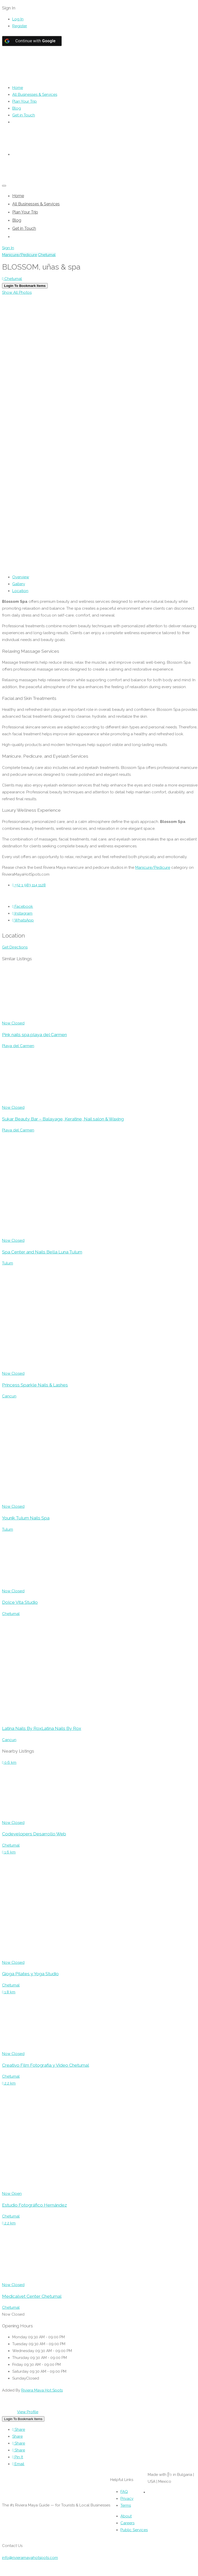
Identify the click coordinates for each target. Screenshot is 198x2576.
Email (18, 2464)
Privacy (126, 2498)
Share (18, 2429)
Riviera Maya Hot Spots (42, 2390)
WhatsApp (23, 920)
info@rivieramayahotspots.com (30, 2557)
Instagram (22, 913)
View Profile (27, 2412)
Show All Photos (17, 292)
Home (17, 87)
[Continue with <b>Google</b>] (32, 41)
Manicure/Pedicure (19, 254)
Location (20, 591)
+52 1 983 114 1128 (29, 885)
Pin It (17, 2457)
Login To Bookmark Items (23, 2419)
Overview (20, 577)
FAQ (124, 2491)
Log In (17, 19)
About (126, 2516)
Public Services (134, 2530)
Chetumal (47, 254)
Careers (127, 2523)
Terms (125, 2505)
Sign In (8, 248)
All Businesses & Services (34, 94)
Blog (16, 108)
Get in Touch (23, 115)
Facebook (22, 906)
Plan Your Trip (24, 101)
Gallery (18, 584)
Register (19, 26)
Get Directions (15, 947)
